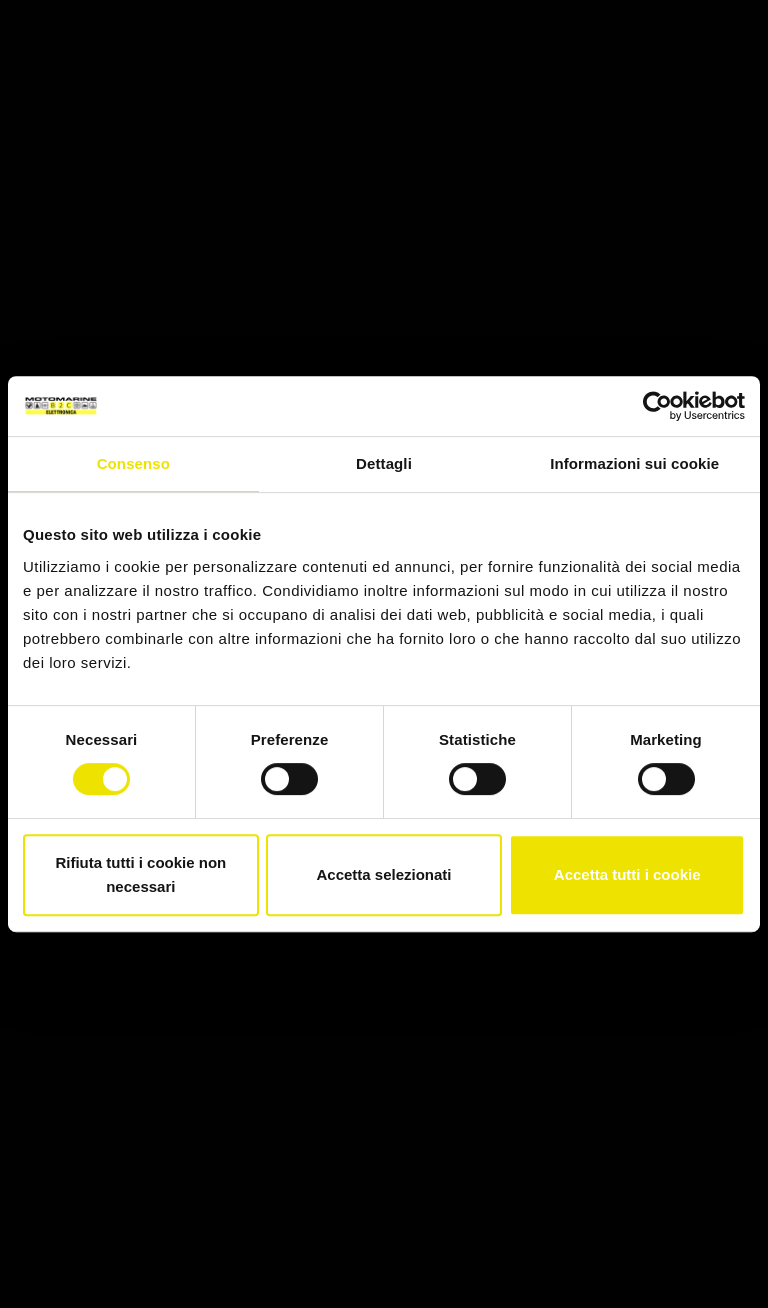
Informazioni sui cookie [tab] (634, 463)
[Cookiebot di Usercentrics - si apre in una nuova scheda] (657, 406)
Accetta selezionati (383, 874)
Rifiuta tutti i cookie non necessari (140, 874)
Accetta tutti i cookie (627, 874)
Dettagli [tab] (384, 463)
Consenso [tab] (133, 463)
